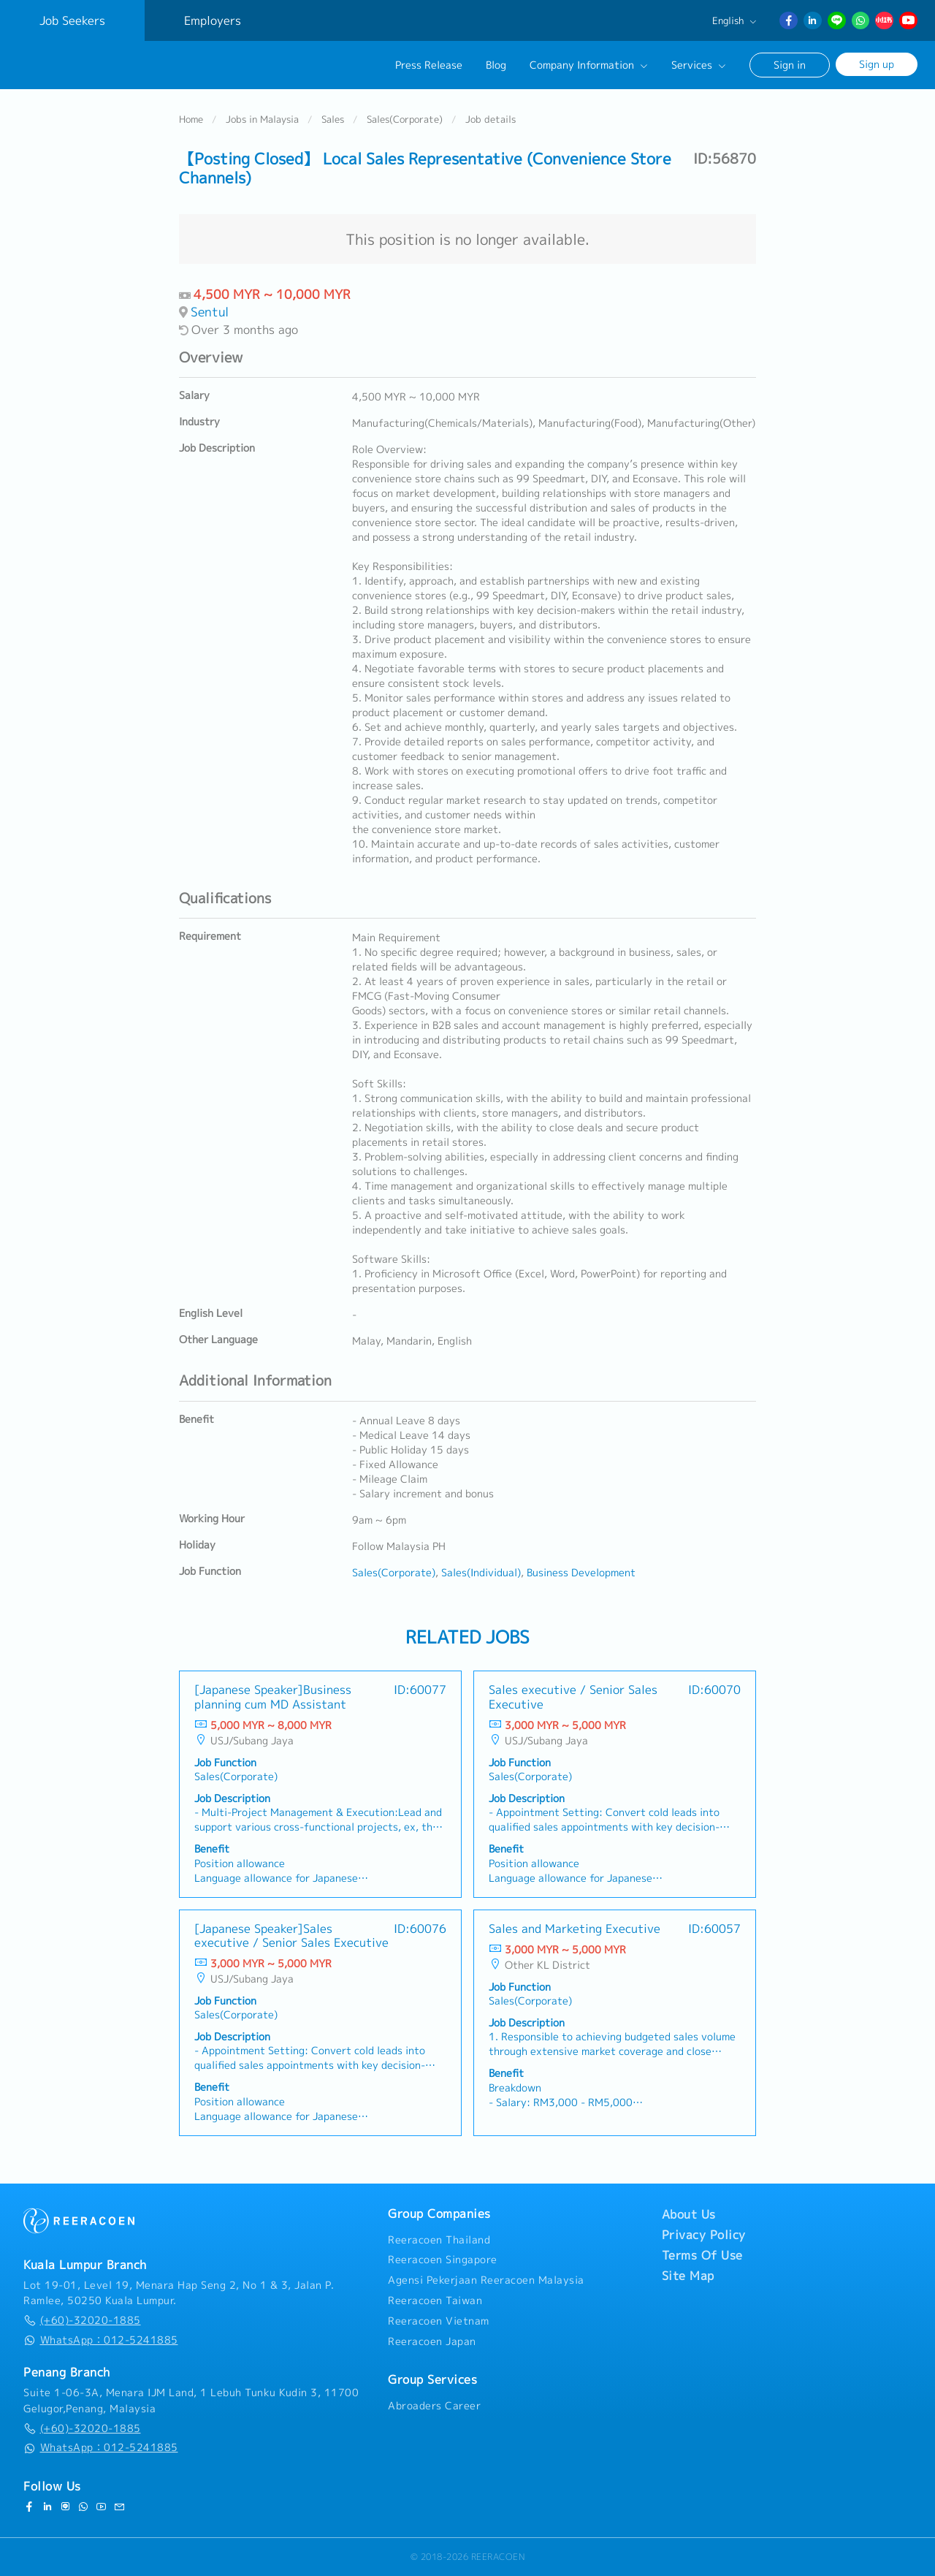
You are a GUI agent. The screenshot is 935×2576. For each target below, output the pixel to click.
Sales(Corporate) (405, 119)
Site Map (688, 2275)
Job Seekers (72, 20)
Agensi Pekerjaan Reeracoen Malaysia (486, 2280)
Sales (332, 119)
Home (191, 119)
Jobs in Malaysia (262, 119)
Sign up (876, 64)
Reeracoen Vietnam (438, 2321)
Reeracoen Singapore (442, 2259)
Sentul (210, 311)
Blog (496, 65)
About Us (689, 2214)
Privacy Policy (704, 2234)
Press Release (428, 65)
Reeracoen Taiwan (435, 2300)
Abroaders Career (434, 2405)
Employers (212, 20)
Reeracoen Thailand (439, 2240)
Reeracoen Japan (432, 2341)
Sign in (790, 65)
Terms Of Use (702, 2255)
